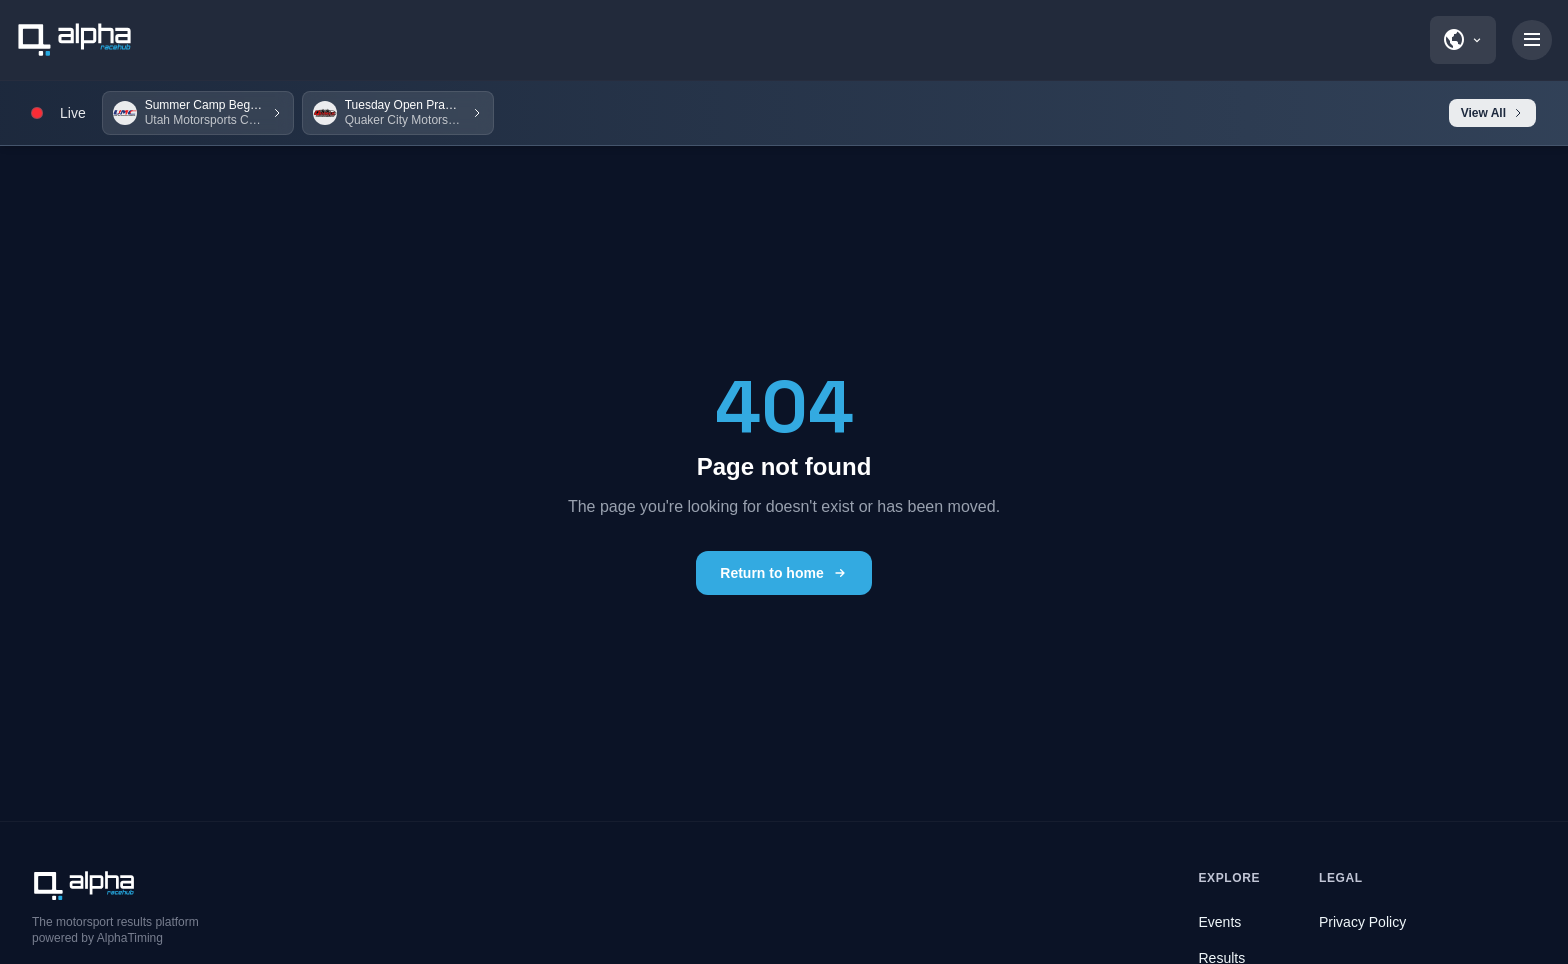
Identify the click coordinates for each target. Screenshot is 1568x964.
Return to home (783, 573)
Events (1220, 922)
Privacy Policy (1362, 922)
